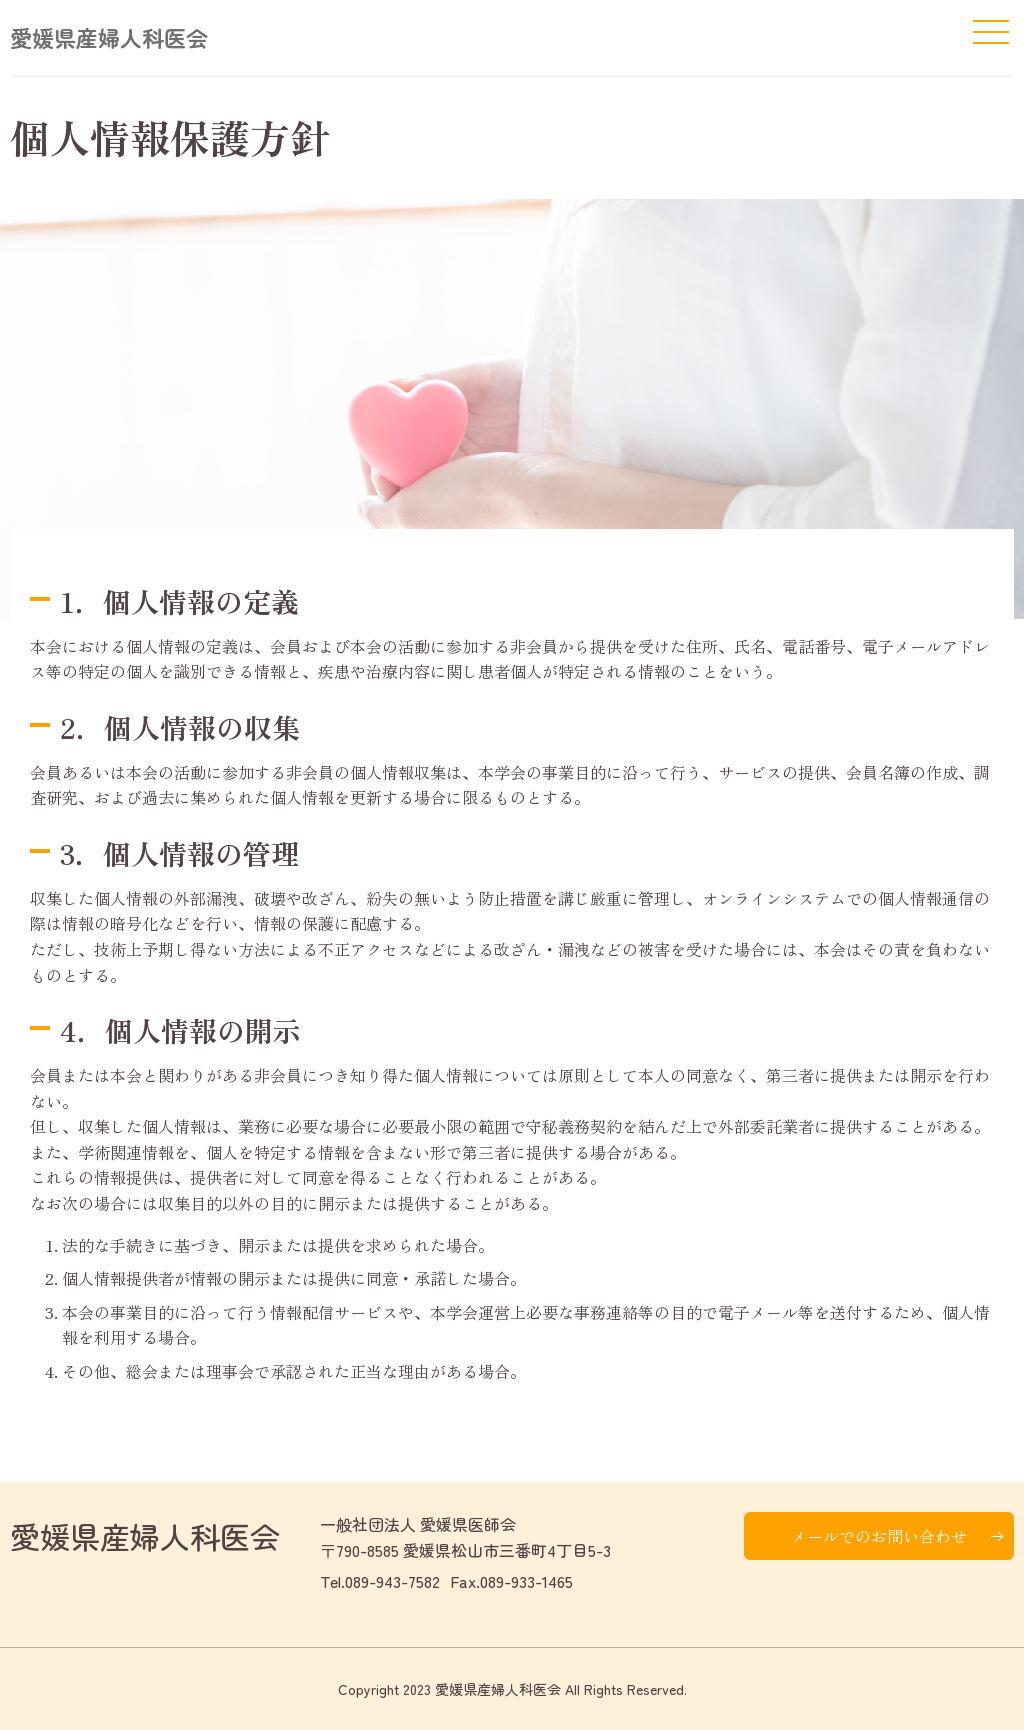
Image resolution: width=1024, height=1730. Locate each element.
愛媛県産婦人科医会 (109, 37)
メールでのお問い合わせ (879, 1536)
